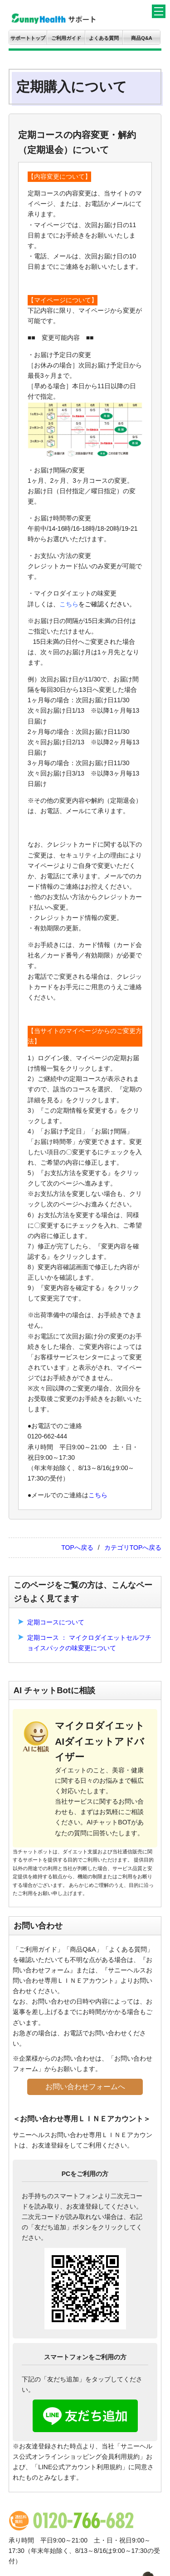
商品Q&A (141, 38)
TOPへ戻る (77, 1547)
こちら (68, 604)
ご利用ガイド (66, 38)
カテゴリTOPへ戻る (133, 1547)
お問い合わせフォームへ (85, 2086)
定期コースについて (55, 1622)
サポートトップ (27, 38)
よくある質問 (104, 38)
